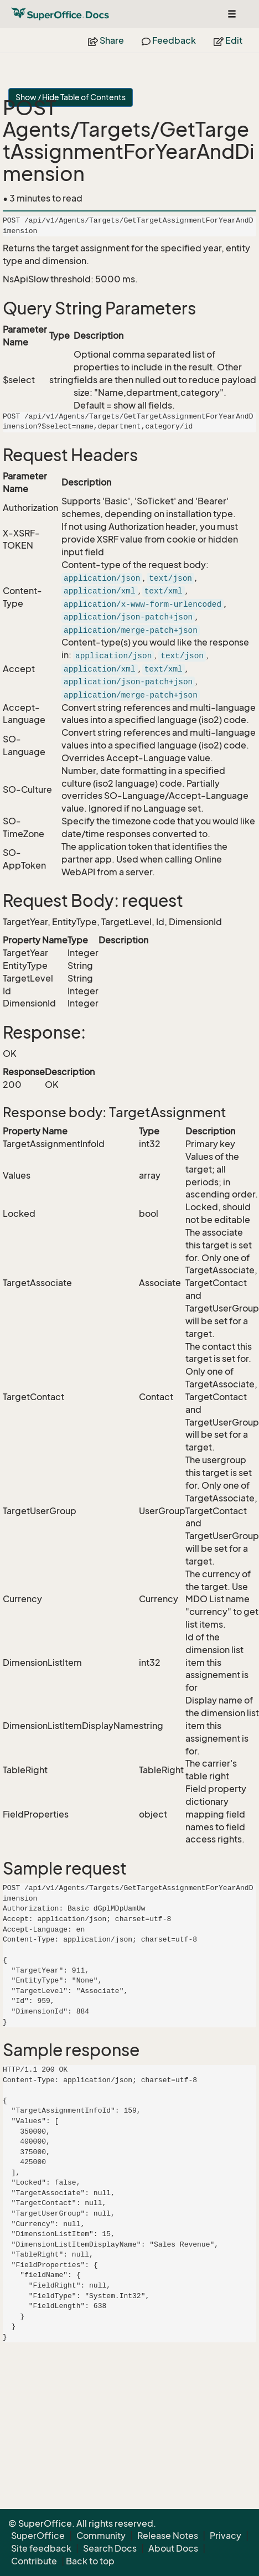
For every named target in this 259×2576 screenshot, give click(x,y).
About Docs (173, 2548)
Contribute (34, 2561)
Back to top (90, 2561)
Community (101, 2535)
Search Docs (110, 2548)
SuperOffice (38, 2535)
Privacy (225, 2535)
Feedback (169, 40)
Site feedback (41, 2548)
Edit (228, 40)
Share (106, 40)
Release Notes (167, 2535)
